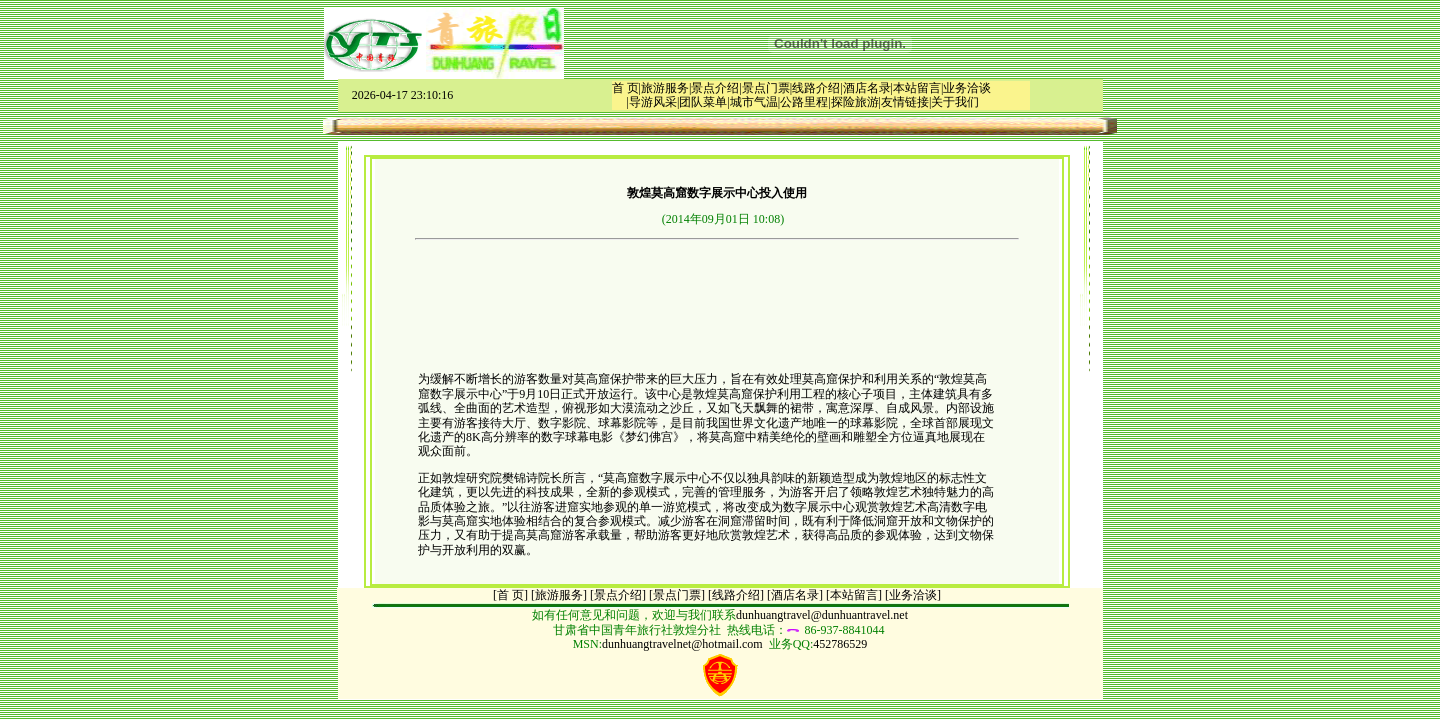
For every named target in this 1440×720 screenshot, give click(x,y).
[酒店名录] (795, 595)
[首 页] (510, 595)
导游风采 (653, 102)
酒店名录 (867, 88)
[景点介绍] (618, 595)
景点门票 (766, 88)
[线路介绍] (736, 595)
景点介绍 (715, 88)
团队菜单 (703, 102)
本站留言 (917, 88)
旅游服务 (665, 88)
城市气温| (755, 102)
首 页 (625, 88)
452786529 (840, 644)
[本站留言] (854, 595)
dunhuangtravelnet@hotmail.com (682, 644)
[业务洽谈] (913, 595)
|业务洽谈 (966, 88)
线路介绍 (816, 88)
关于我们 (955, 102)
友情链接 (905, 102)
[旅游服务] (559, 595)
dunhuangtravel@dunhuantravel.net (822, 615)
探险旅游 (855, 102)
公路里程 (804, 102)
